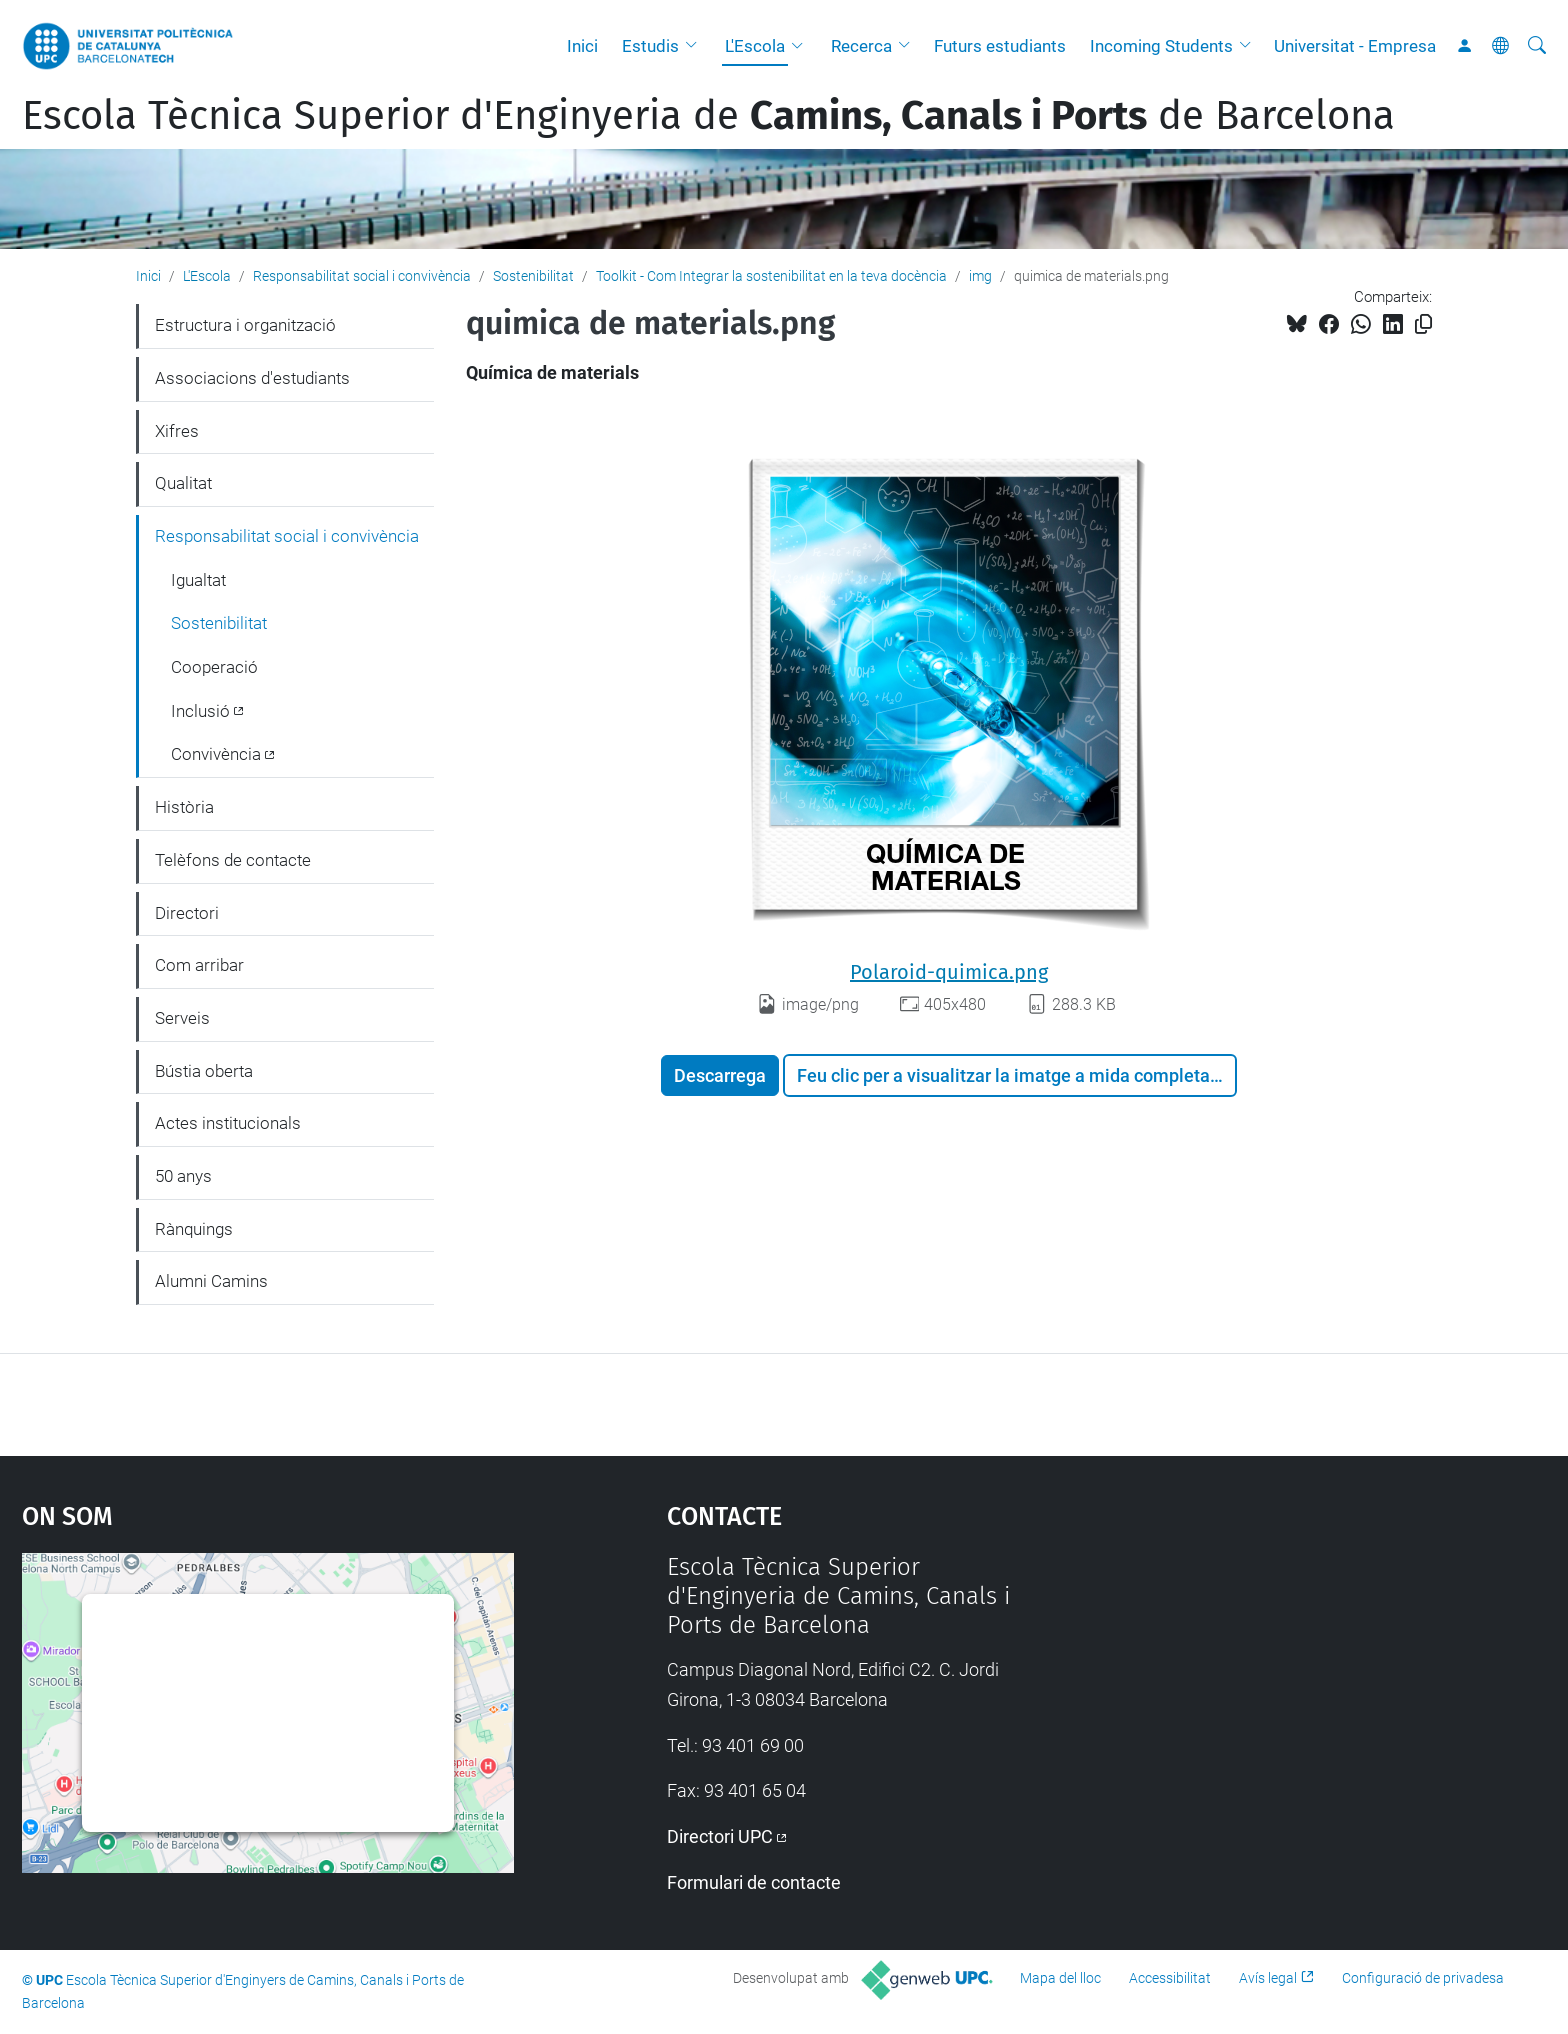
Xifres (177, 431)
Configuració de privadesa (1423, 1978)
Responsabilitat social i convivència (362, 276)
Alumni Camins (211, 1281)
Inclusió (200, 711)
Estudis (650, 46)
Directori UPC (720, 1836)
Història (184, 807)
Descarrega (720, 1075)
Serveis (182, 1018)
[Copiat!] (1423, 324)
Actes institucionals (228, 1123)
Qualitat (183, 483)
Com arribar (199, 965)
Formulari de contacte (754, 1882)
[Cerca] (1537, 46)
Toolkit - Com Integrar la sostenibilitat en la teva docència (771, 276)
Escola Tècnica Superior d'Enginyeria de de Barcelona (708, 116)
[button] (696, 46)
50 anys (183, 1176)
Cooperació (214, 667)
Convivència (216, 754)
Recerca (861, 46)
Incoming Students (1161, 46)
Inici (582, 46)
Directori (187, 913)
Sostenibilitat (533, 276)
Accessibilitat (1170, 1978)
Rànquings (194, 1229)
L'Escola (755, 46)
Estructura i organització (245, 325)
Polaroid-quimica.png (949, 972)
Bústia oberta (204, 1071)
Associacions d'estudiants (252, 378)
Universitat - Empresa (1355, 46)
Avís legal (1268, 1978)
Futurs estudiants (1000, 46)
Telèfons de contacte (233, 860)
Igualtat (198, 580)
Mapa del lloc (1060, 1978)
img (980, 276)
